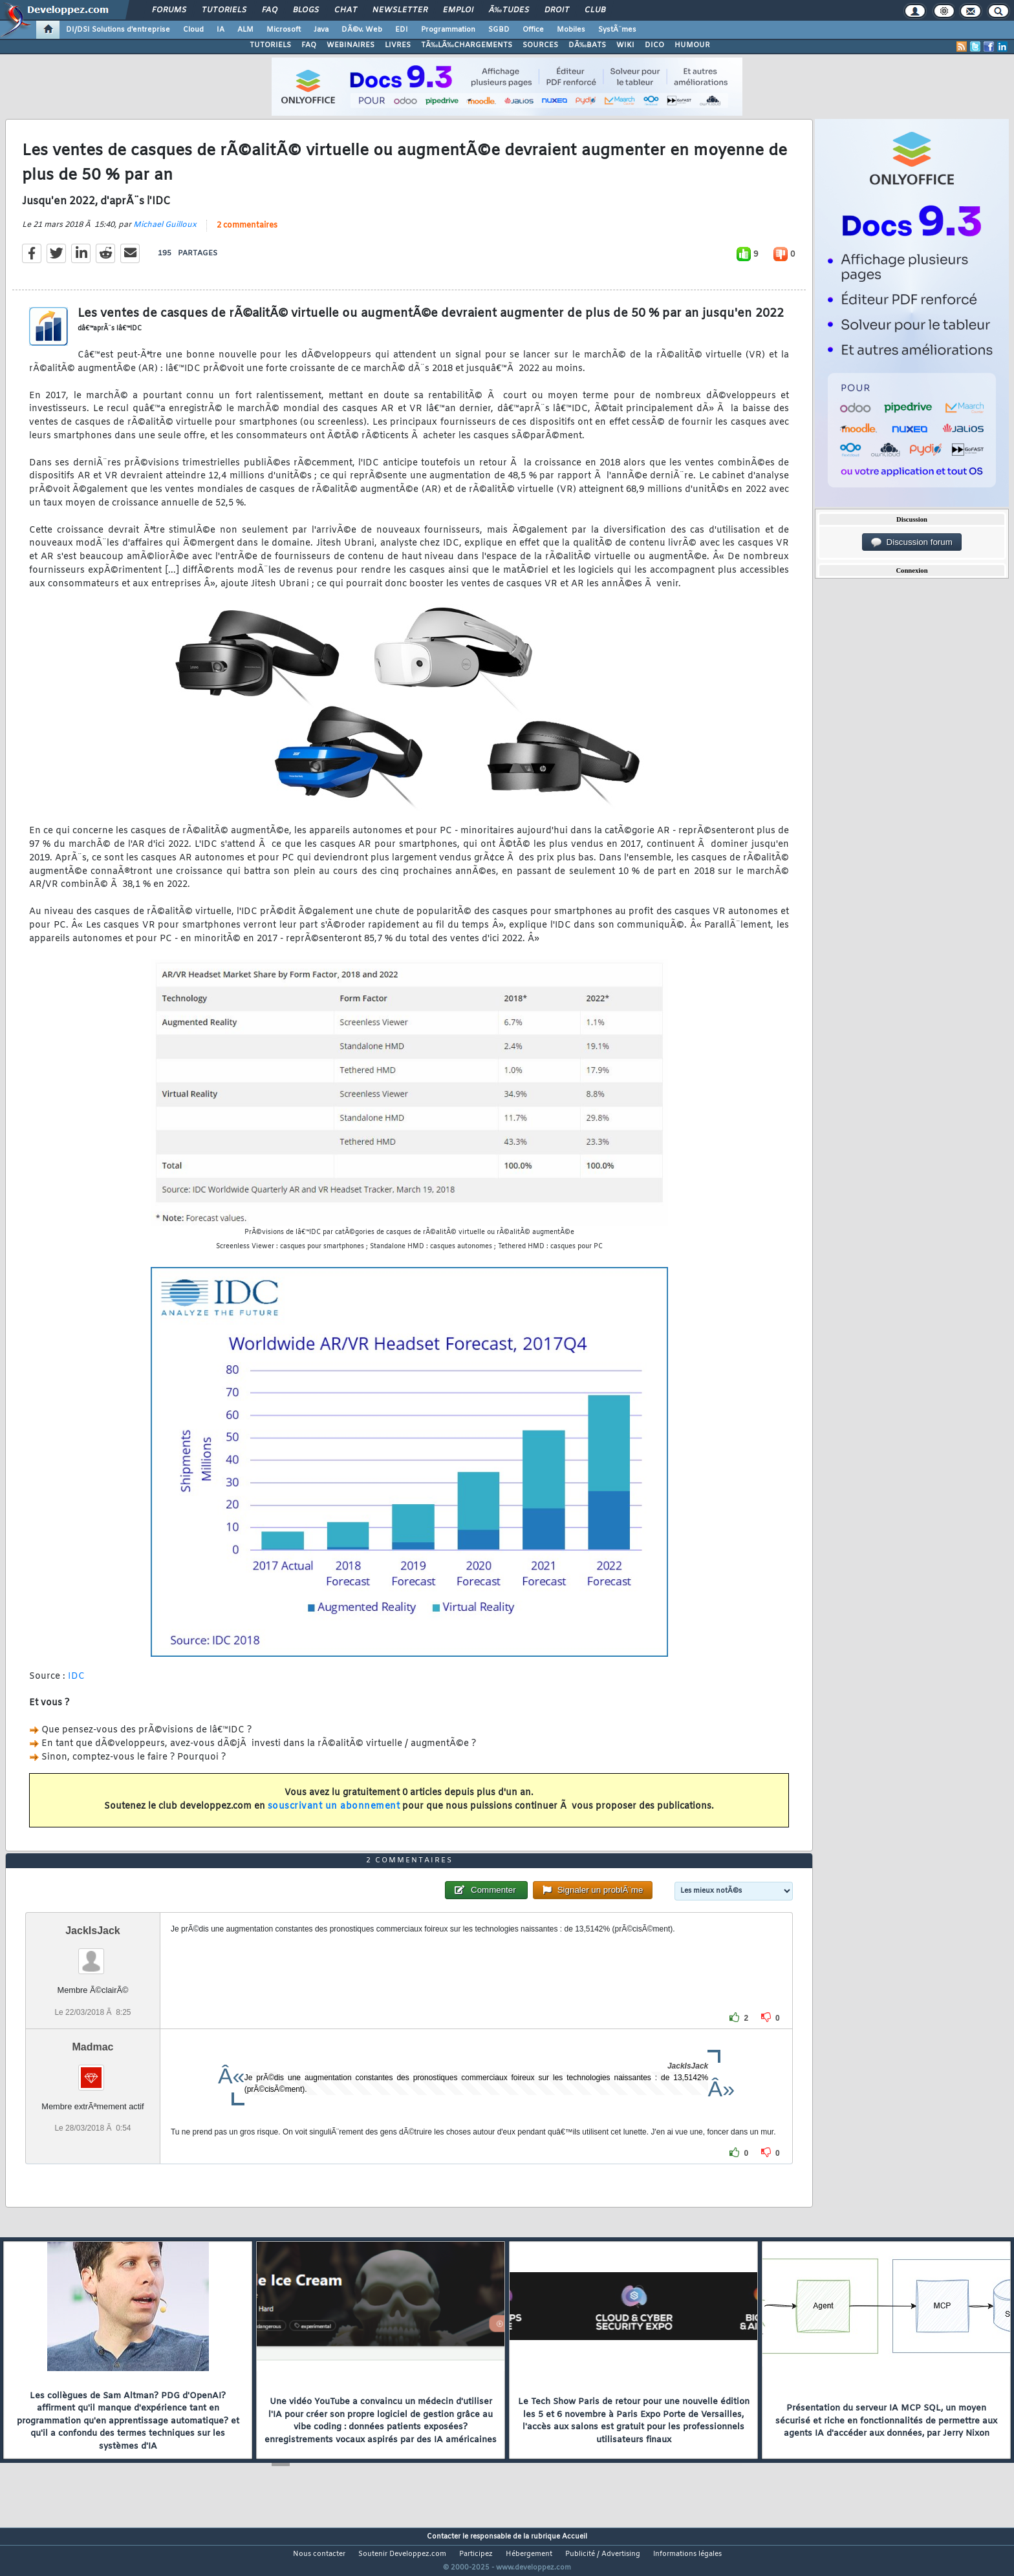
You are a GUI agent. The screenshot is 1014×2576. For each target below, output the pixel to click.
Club (595, 10)
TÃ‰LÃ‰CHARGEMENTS (466, 45)
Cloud (193, 29)
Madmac (92, 2070)
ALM (245, 29)
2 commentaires (247, 234)
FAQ (270, 10)
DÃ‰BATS (587, 45)
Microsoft (283, 29)
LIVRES (398, 45)
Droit (556, 10)
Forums (169, 10)
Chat (345, 10)
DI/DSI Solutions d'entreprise (118, 29)
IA (220, 29)
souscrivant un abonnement (334, 1814)
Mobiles (571, 29)
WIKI (625, 45)
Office (533, 29)
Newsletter (400, 10)
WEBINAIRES (350, 45)
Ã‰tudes (509, 10)
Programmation (448, 29)
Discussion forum (912, 542)
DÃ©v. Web (361, 29)
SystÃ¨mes (617, 29)
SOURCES (540, 45)
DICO (654, 45)
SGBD (499, 29)
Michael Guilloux (165, 233)
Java (321, 29)
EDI (401, 29)
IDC (76, 1684)
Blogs (306, 10)
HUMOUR (692, 45)
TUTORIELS (270, 45)
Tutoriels (224, 10)
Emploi (458, 10)
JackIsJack (92, 1955)
